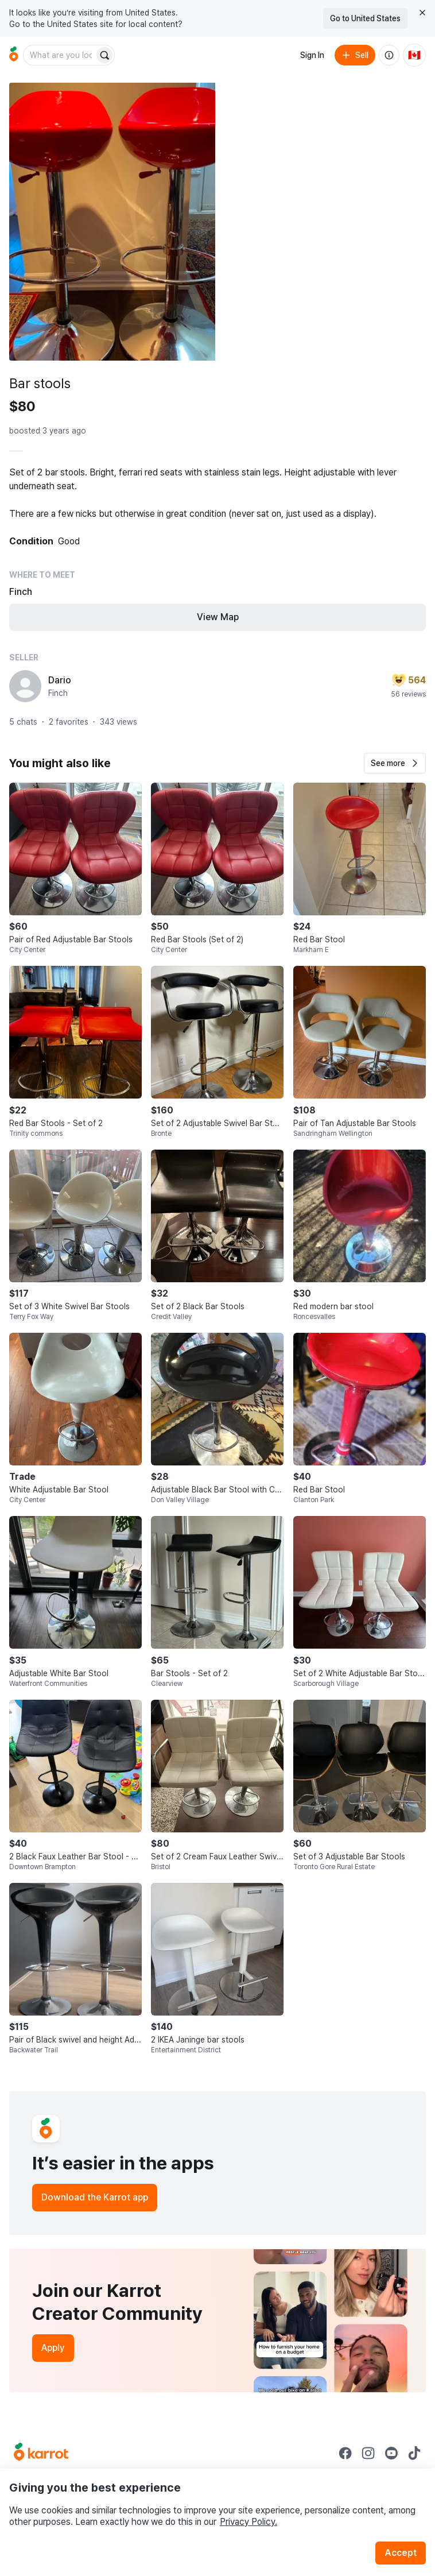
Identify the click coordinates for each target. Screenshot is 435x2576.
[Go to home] (13, 55)
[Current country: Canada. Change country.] (414, 55)
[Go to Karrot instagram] (368, 2453)
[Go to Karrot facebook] (345, 2453)
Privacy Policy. (248, 2521)
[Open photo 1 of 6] (112, 222)
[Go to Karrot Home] (41, 2453)
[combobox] (59, 55)
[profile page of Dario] (25, 686)
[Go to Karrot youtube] (391, 2453)
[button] (395, 763)
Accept (400, 2552)
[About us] (389, 55)
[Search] (104, 55)
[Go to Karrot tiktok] (414, 2453)
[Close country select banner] (422, 13)
